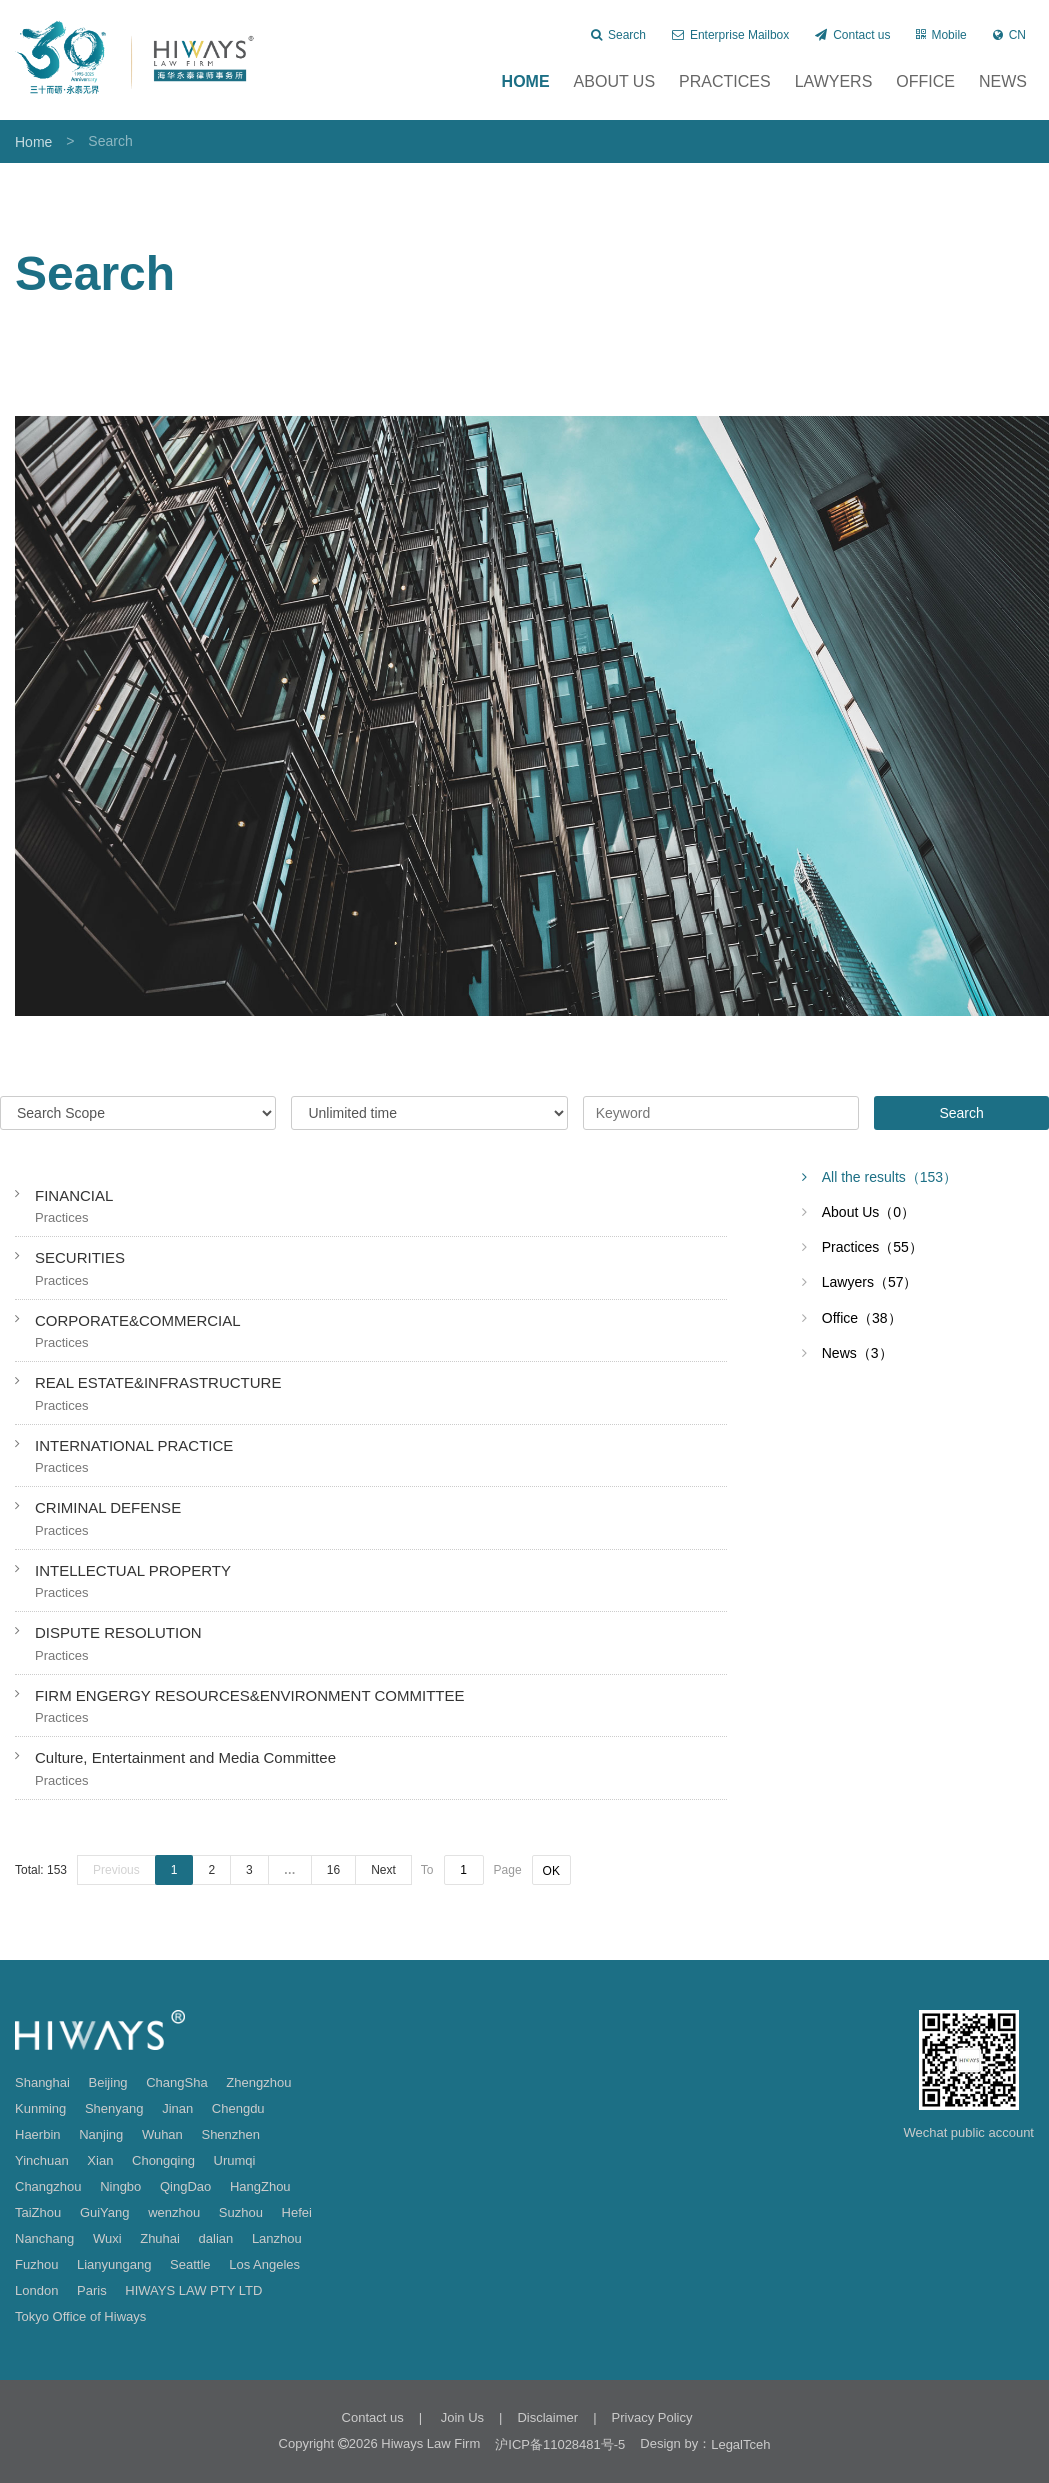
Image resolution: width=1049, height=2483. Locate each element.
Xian (100, 2160)
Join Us (460, 2417)
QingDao (185, 2186)
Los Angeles (264, 2264)
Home (526, 81)
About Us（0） (868, 1212)
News (1003, 81)
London (36, 2290)
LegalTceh (740, 2444)
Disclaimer (547, 2417)
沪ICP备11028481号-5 (560, 2444)
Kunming (40, 2108)
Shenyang (114, 2108)
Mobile (941, 35)
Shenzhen (230, 2134)
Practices (725, 81)
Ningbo (120, 2186)
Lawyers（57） (870, 1282)
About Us (615, 81)
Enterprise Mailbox (730, 35)
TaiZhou (38, 2212)
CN (1009, 35)
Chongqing (163, 2160)
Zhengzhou (258, 2082)
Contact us (852, 35)
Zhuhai (160, 2238)
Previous (116, 1870)
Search (618, 35)
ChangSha (176, 2082)
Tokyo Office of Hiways (80, 2316)
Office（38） (862, 1318)
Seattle (190, 2264)
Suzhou (241, 2212)
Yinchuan (42, 2160)
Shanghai (42, 2082)
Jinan (177, 2108)
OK (551, 1871)
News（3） (857, 1353)
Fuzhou (36, 2264)
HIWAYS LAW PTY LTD (193, 2290)
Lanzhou (277, 2238)
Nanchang (44, 2238)
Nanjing (101, 2134)
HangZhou (260, 2186)
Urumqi (235, 2160)
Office (925, 81)
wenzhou (174, 2212)
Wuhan (162, 2134)
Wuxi (107, 2238)
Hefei (297, 2212)
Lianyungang (114, 2264)
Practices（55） (872, 1247)
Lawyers (834, 81)
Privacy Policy (652, 2417)
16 (333, 1870)
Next (383, 1870)
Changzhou (48, 2186)
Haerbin (38, 2134)
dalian (216, 2238)
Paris (92, 2290)
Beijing (108, 2082)
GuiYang (105, 2212)
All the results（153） (889, 1177)
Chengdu (238, 2108)
